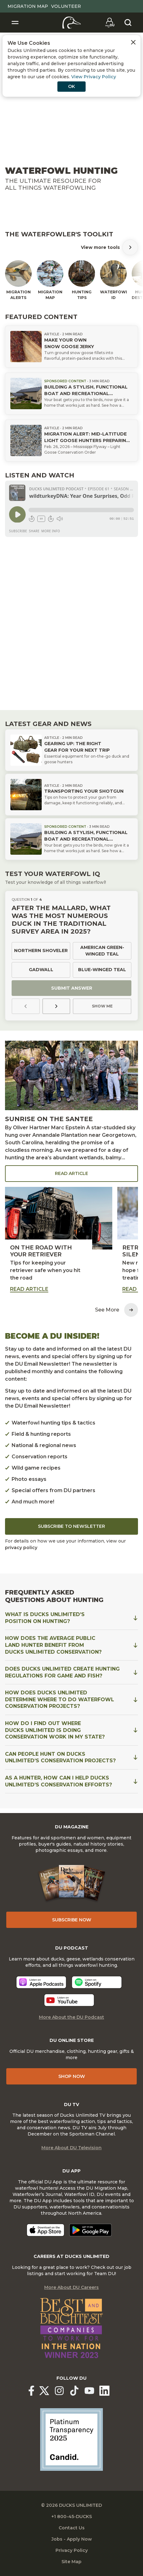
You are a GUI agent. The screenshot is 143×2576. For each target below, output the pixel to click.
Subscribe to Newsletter (71, 1526)
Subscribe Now (71, 1920)
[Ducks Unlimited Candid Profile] (71, 2439)
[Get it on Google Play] (90, 2230)
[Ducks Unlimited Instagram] (59, 2391)
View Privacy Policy (93, 77)
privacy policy (21, 1547)
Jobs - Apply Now (71, 2539)
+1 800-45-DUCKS (71, 2516)
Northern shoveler (41, 950)
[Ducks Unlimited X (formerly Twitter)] (44, 2391)
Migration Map (28, 6)
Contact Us (72, 2528)
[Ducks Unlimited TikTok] (74, 2391)
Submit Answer (71, 988)
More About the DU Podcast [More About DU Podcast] (71, 2017)
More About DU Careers (71, 2287)
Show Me (102, 1006)
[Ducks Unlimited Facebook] (31, 2391)
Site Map (71, 2561)
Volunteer (66, 6)
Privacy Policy (72, 2550)
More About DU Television (71, 2148)
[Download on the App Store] (45, 2230)
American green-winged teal (102, 951)
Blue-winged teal (102, 969)
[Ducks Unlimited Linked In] (104, 2391)
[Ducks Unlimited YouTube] (89, 2391)
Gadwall (41, 969)
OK (71, 86)
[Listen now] (41, 1982)
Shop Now (71, 2076)
